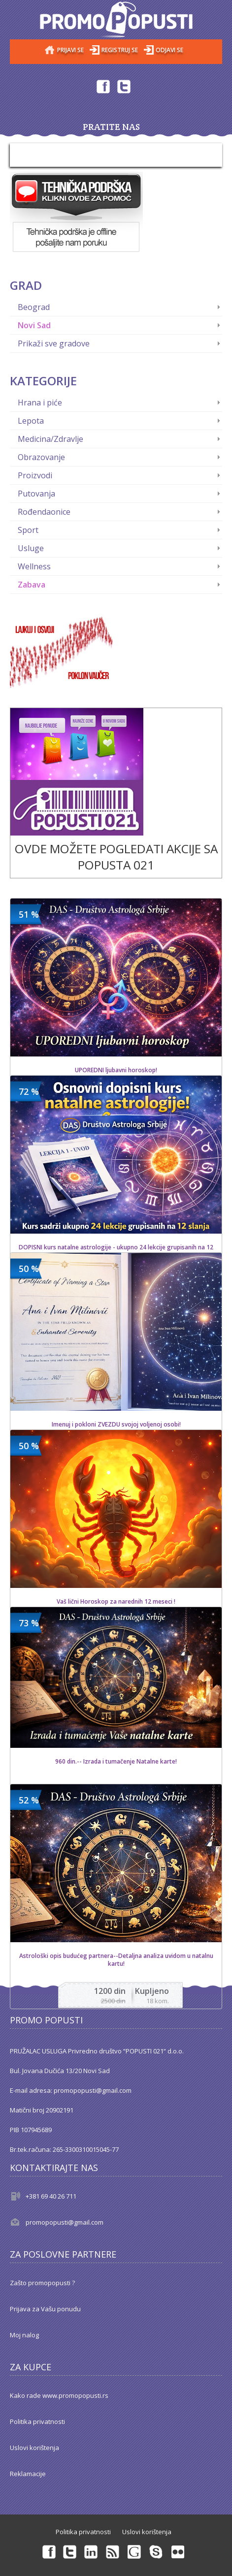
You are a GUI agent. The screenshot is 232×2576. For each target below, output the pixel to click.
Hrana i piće (40, 402)
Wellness (34, 566)
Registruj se (119, 50)
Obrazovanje (41, 457)
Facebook (102, 86)
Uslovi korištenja (34, 2447)
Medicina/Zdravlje (50, 439)
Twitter (124, 86)
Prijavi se (70, 50)
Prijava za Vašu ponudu (45, 2308)
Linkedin (91, 2551)
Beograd (34, 307)
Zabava (31, 584)
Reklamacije (28, 2473)
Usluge (31, 548)
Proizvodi (35, 475)
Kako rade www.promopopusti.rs (59, 2395)
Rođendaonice (44, 511)
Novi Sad (34, 325)
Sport (28, 530)
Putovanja (36, 493)
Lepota (31, 420)
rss (113, 2551)
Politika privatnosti (37, 2421)
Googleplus (135, 2551)
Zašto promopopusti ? (42, 2282)
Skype (156, 2551)
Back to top (215, 2560)
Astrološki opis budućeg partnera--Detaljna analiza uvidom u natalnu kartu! (116, 1960)
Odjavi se (169, 50)
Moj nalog (24, 2334)
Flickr (178, 2551)
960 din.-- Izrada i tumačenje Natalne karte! (116, 1762)
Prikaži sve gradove (54, 343)
